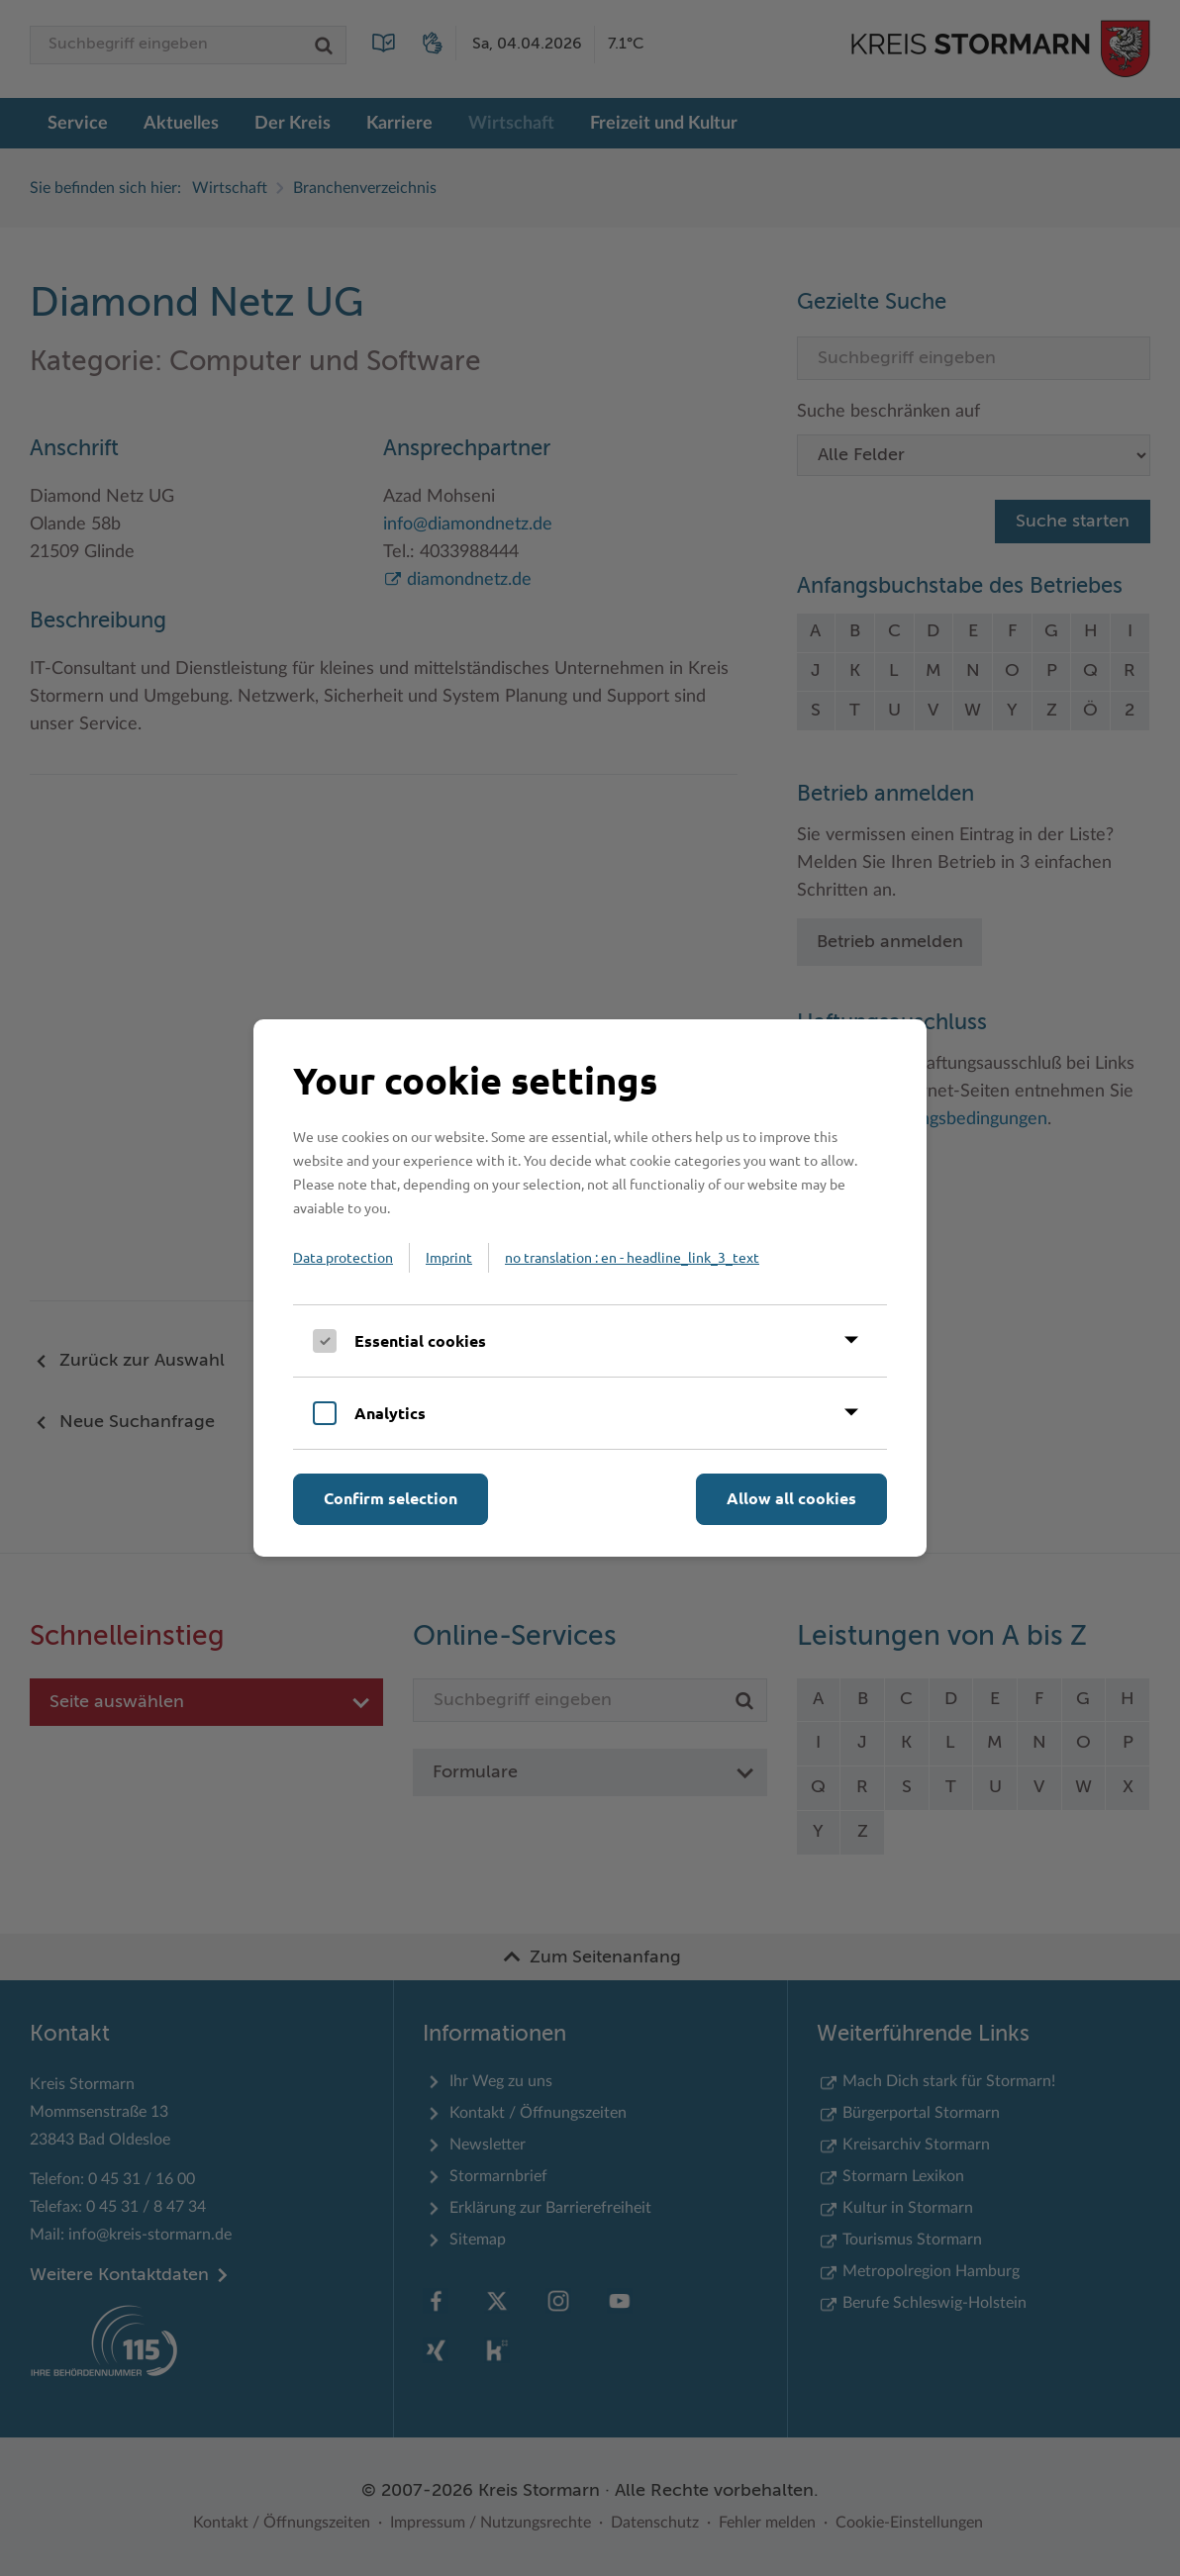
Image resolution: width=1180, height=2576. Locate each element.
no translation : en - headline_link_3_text (632, 1257)
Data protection (343, 1257)
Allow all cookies (791, 1497)
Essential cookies (420, 1340)
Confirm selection (390, 1497)
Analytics (390, 1412)
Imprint (449, 1257)
